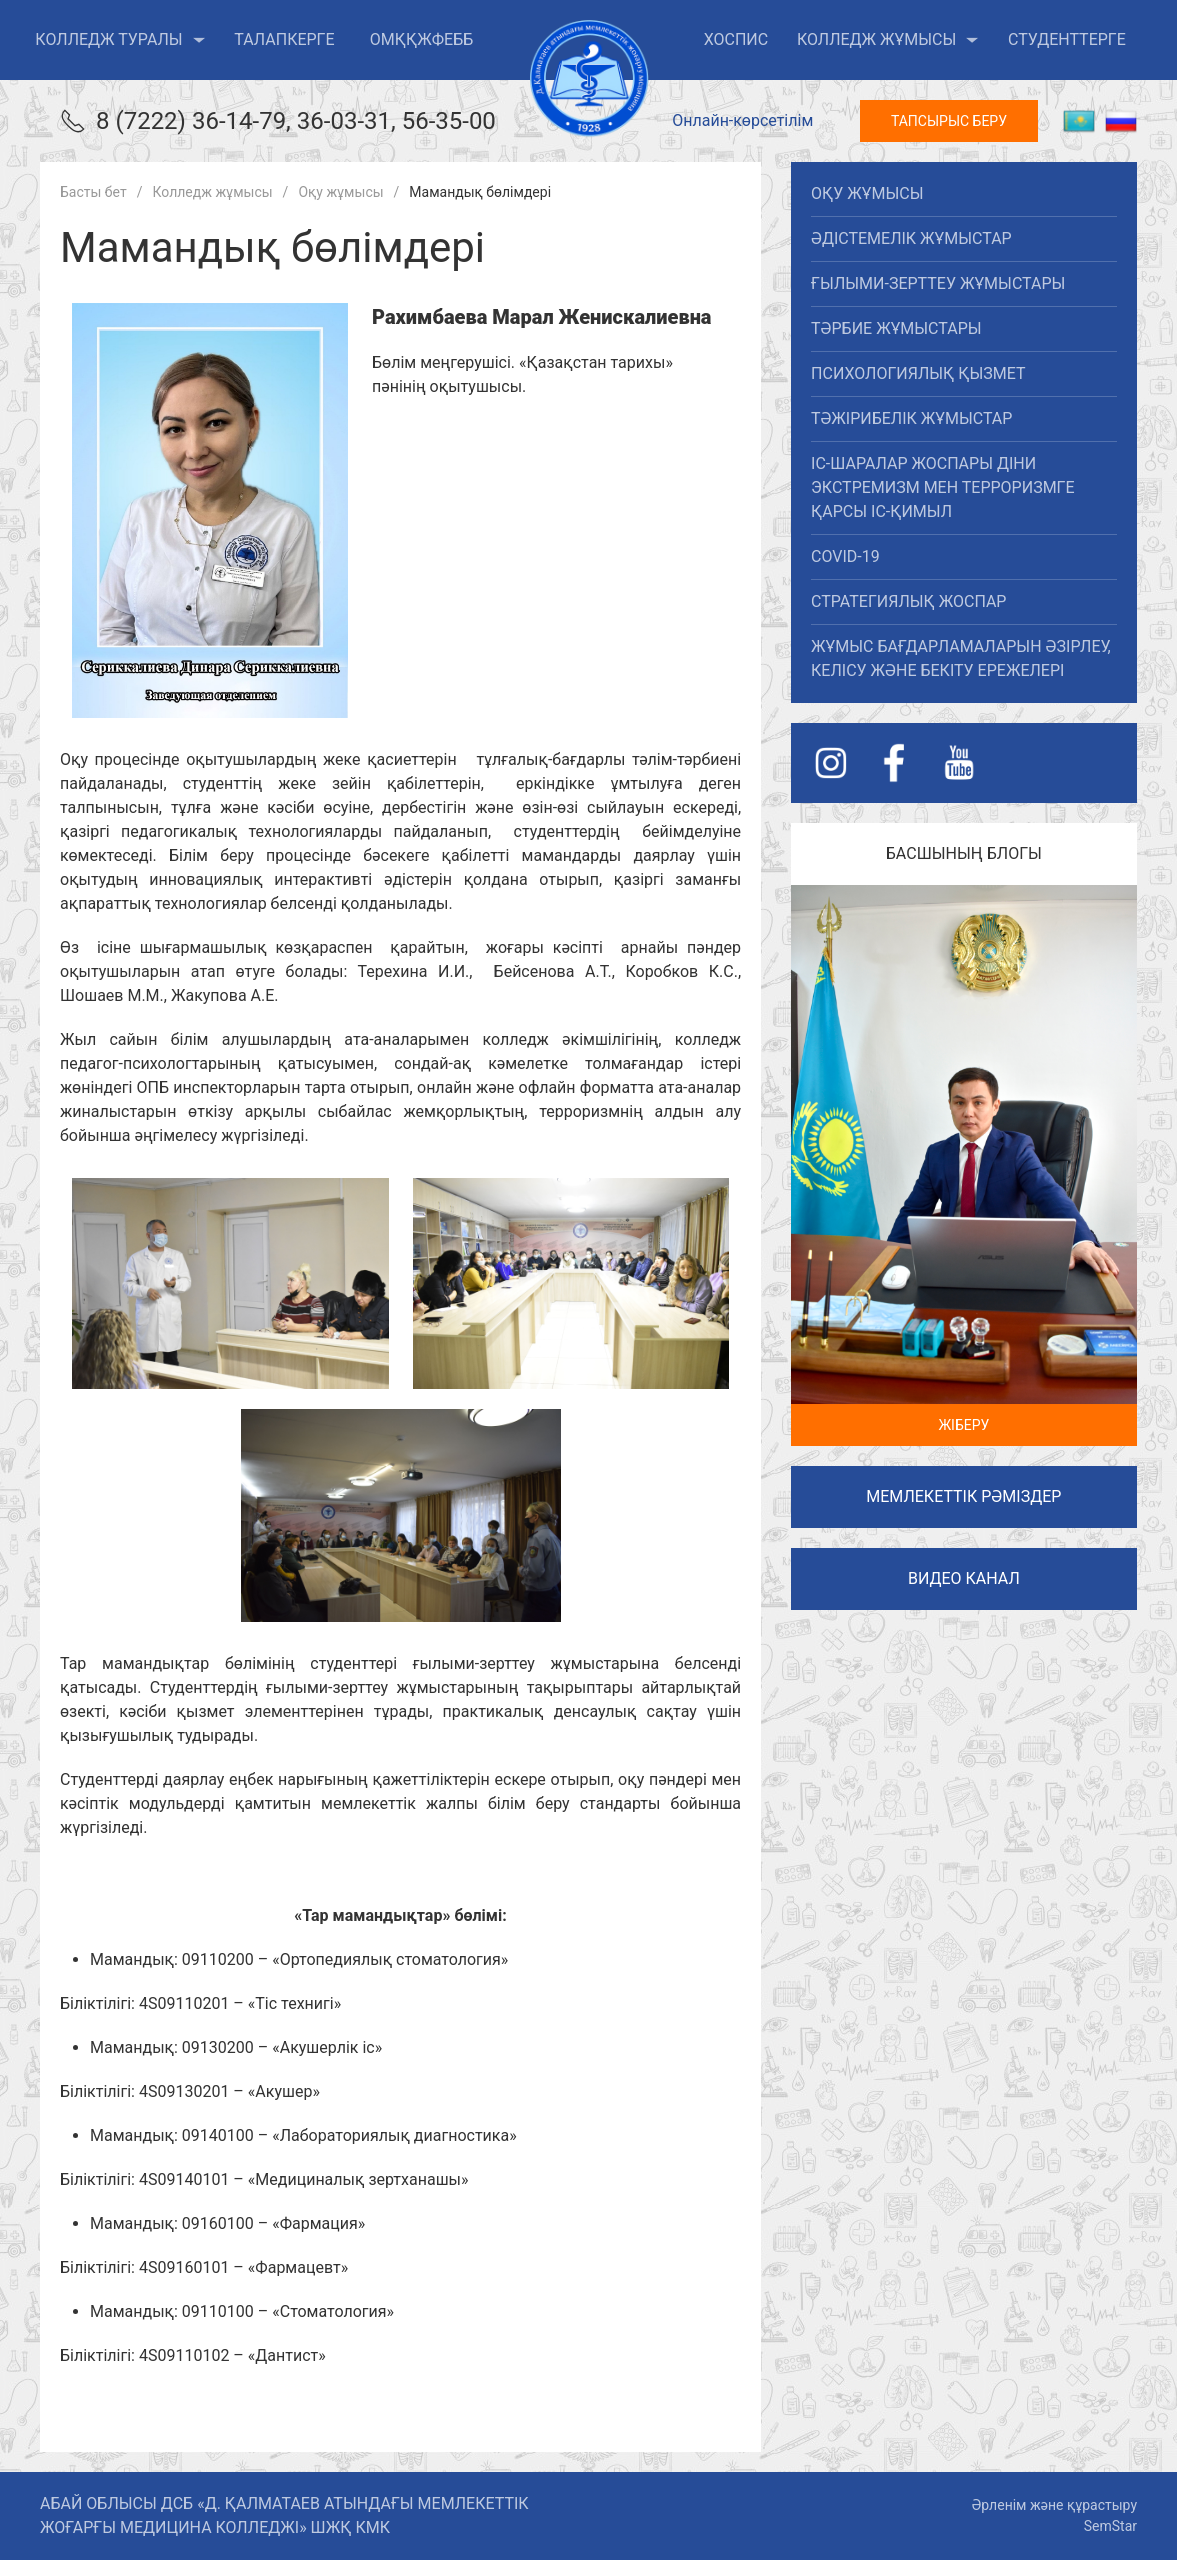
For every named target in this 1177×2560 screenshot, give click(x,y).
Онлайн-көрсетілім (742, 120)
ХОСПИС (736, 39)
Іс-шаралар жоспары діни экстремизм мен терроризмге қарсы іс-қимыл (943, 487)
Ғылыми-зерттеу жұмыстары (938, 283)
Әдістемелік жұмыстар (911, 238)
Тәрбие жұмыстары (896, 328)
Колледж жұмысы (888, 39)
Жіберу (963, 1425)
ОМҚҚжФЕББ (422, 39)
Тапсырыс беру (949, 121)
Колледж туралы (120, 39)
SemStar (1110, 2526)
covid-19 (845, 556)
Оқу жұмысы (867, 193)
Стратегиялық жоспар (908, 601)
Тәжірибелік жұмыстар (911, 418)
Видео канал (964, 1578)
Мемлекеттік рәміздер (963, 1496)
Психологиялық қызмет (918, 373)
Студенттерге (1067, 39)
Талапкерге (284, 39)
